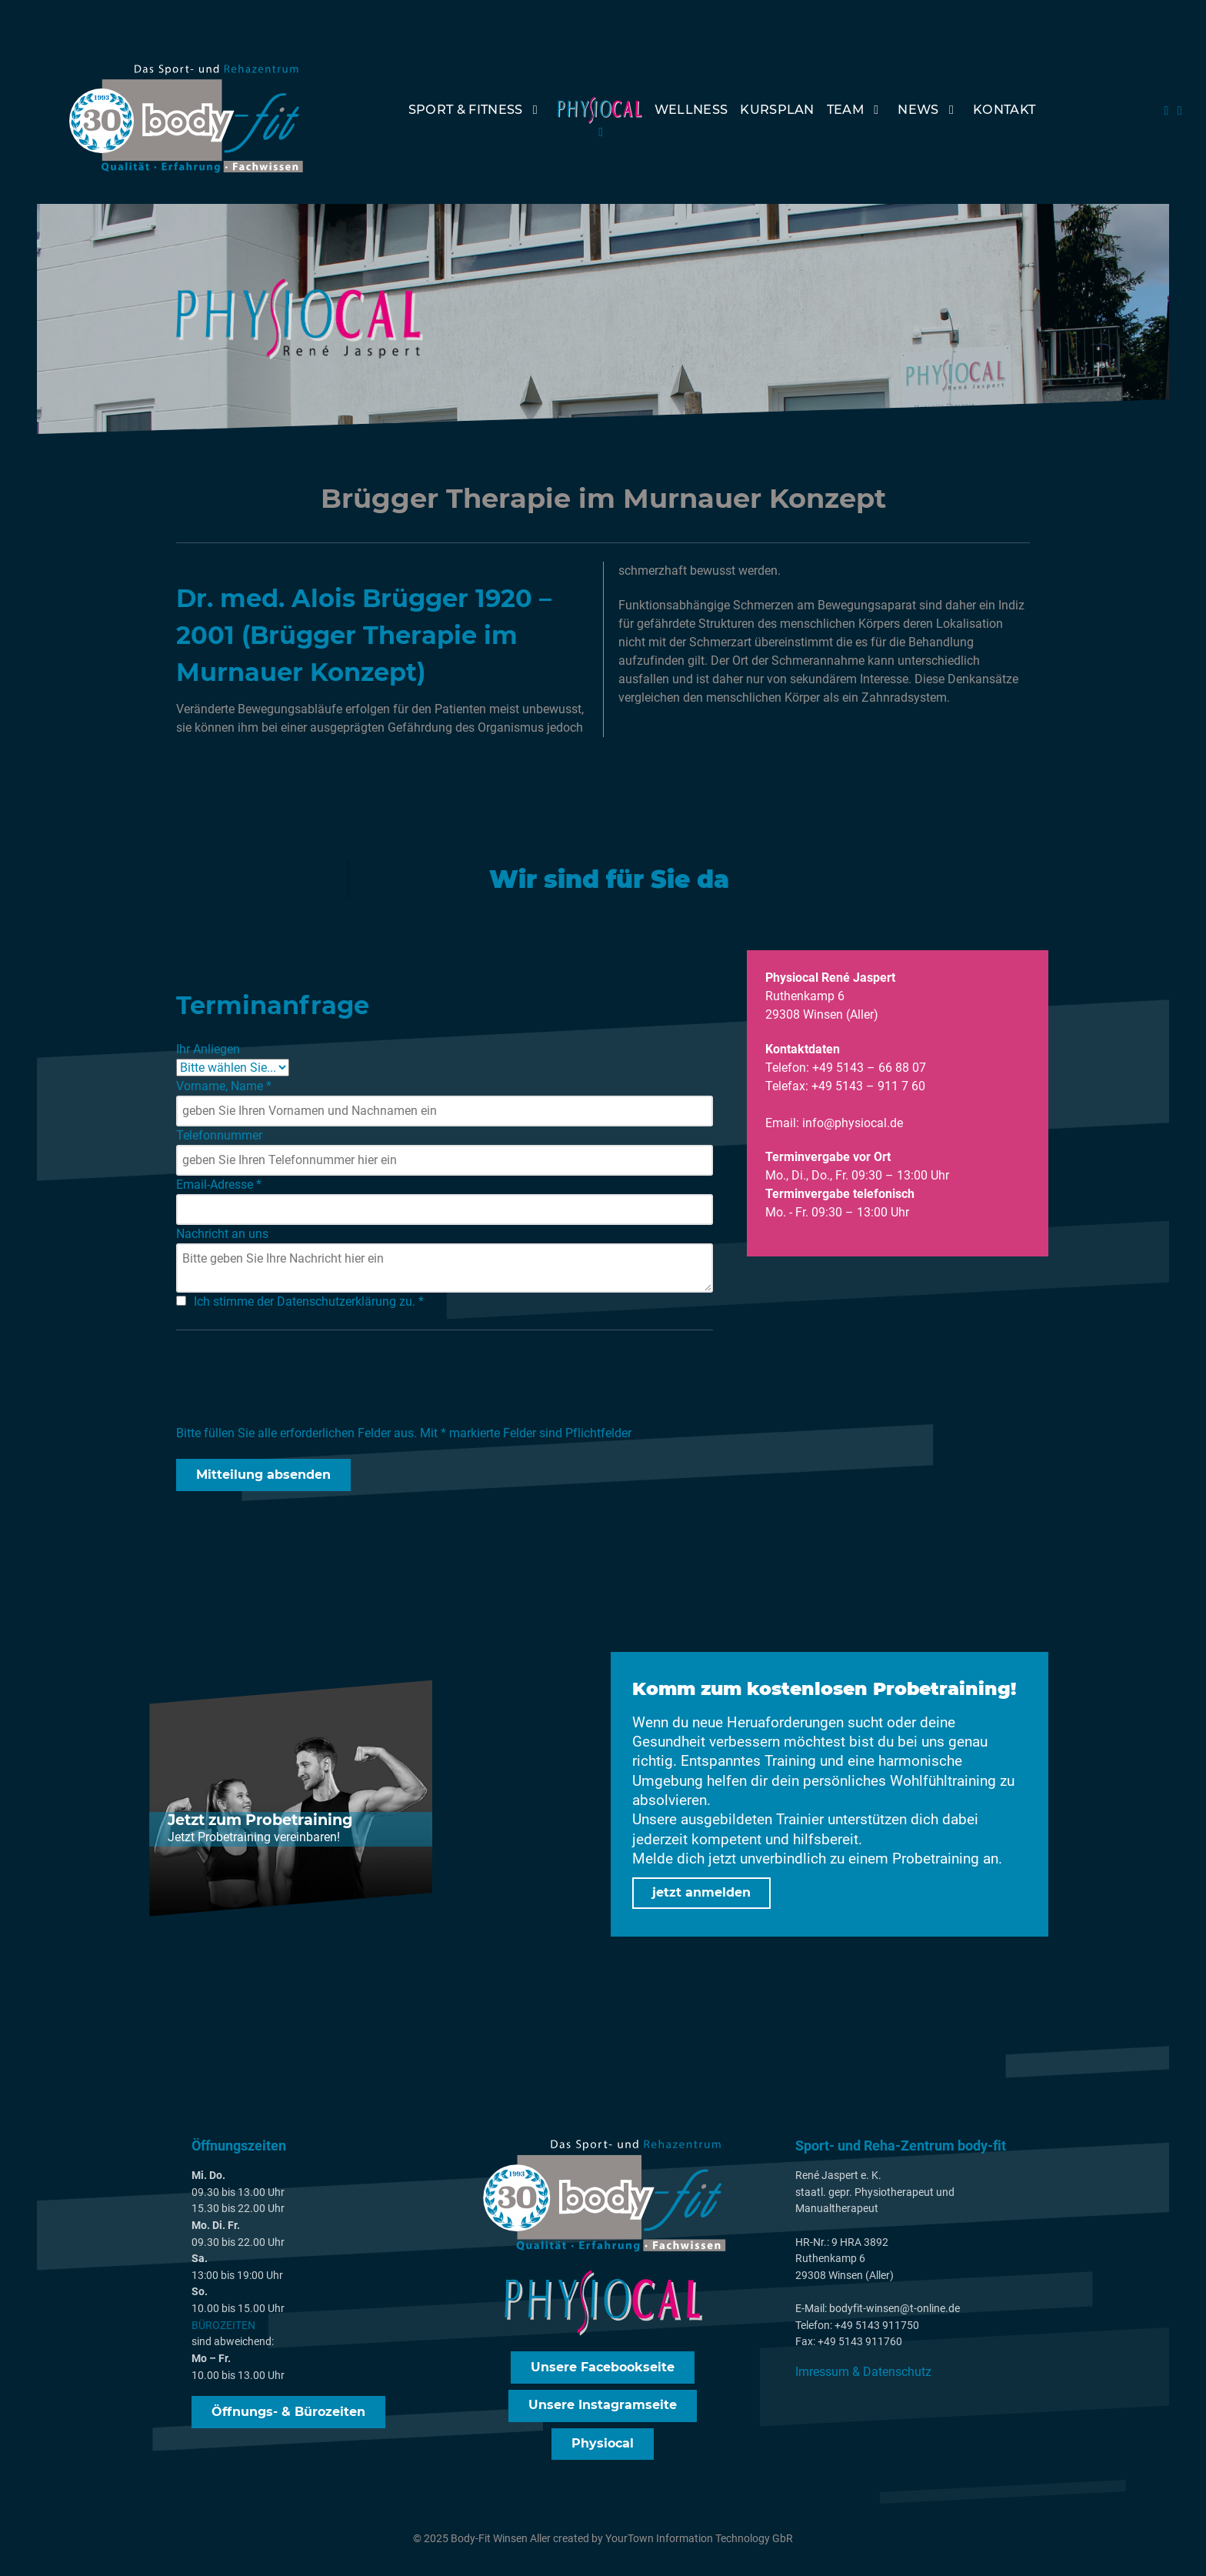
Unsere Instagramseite (602, 2407)
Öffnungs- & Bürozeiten (288, 2413)
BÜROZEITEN (223, 2327)
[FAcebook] (1168, 110)
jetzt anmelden (701, 1893)
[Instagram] (1180, 110)
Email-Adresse (219, 1185)
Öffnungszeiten (239, 2148)
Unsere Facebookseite (603, 2369)
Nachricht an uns (222, 1234)
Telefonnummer (219, 1136)
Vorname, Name (224, 1086)
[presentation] (293, 1380)
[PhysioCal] (599, 121)
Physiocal (602, 2445)
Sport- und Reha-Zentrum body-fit (900, 2148)
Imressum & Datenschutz (863, 2374)
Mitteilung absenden (263, 1475)
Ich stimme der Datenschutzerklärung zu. (309, 1302)
